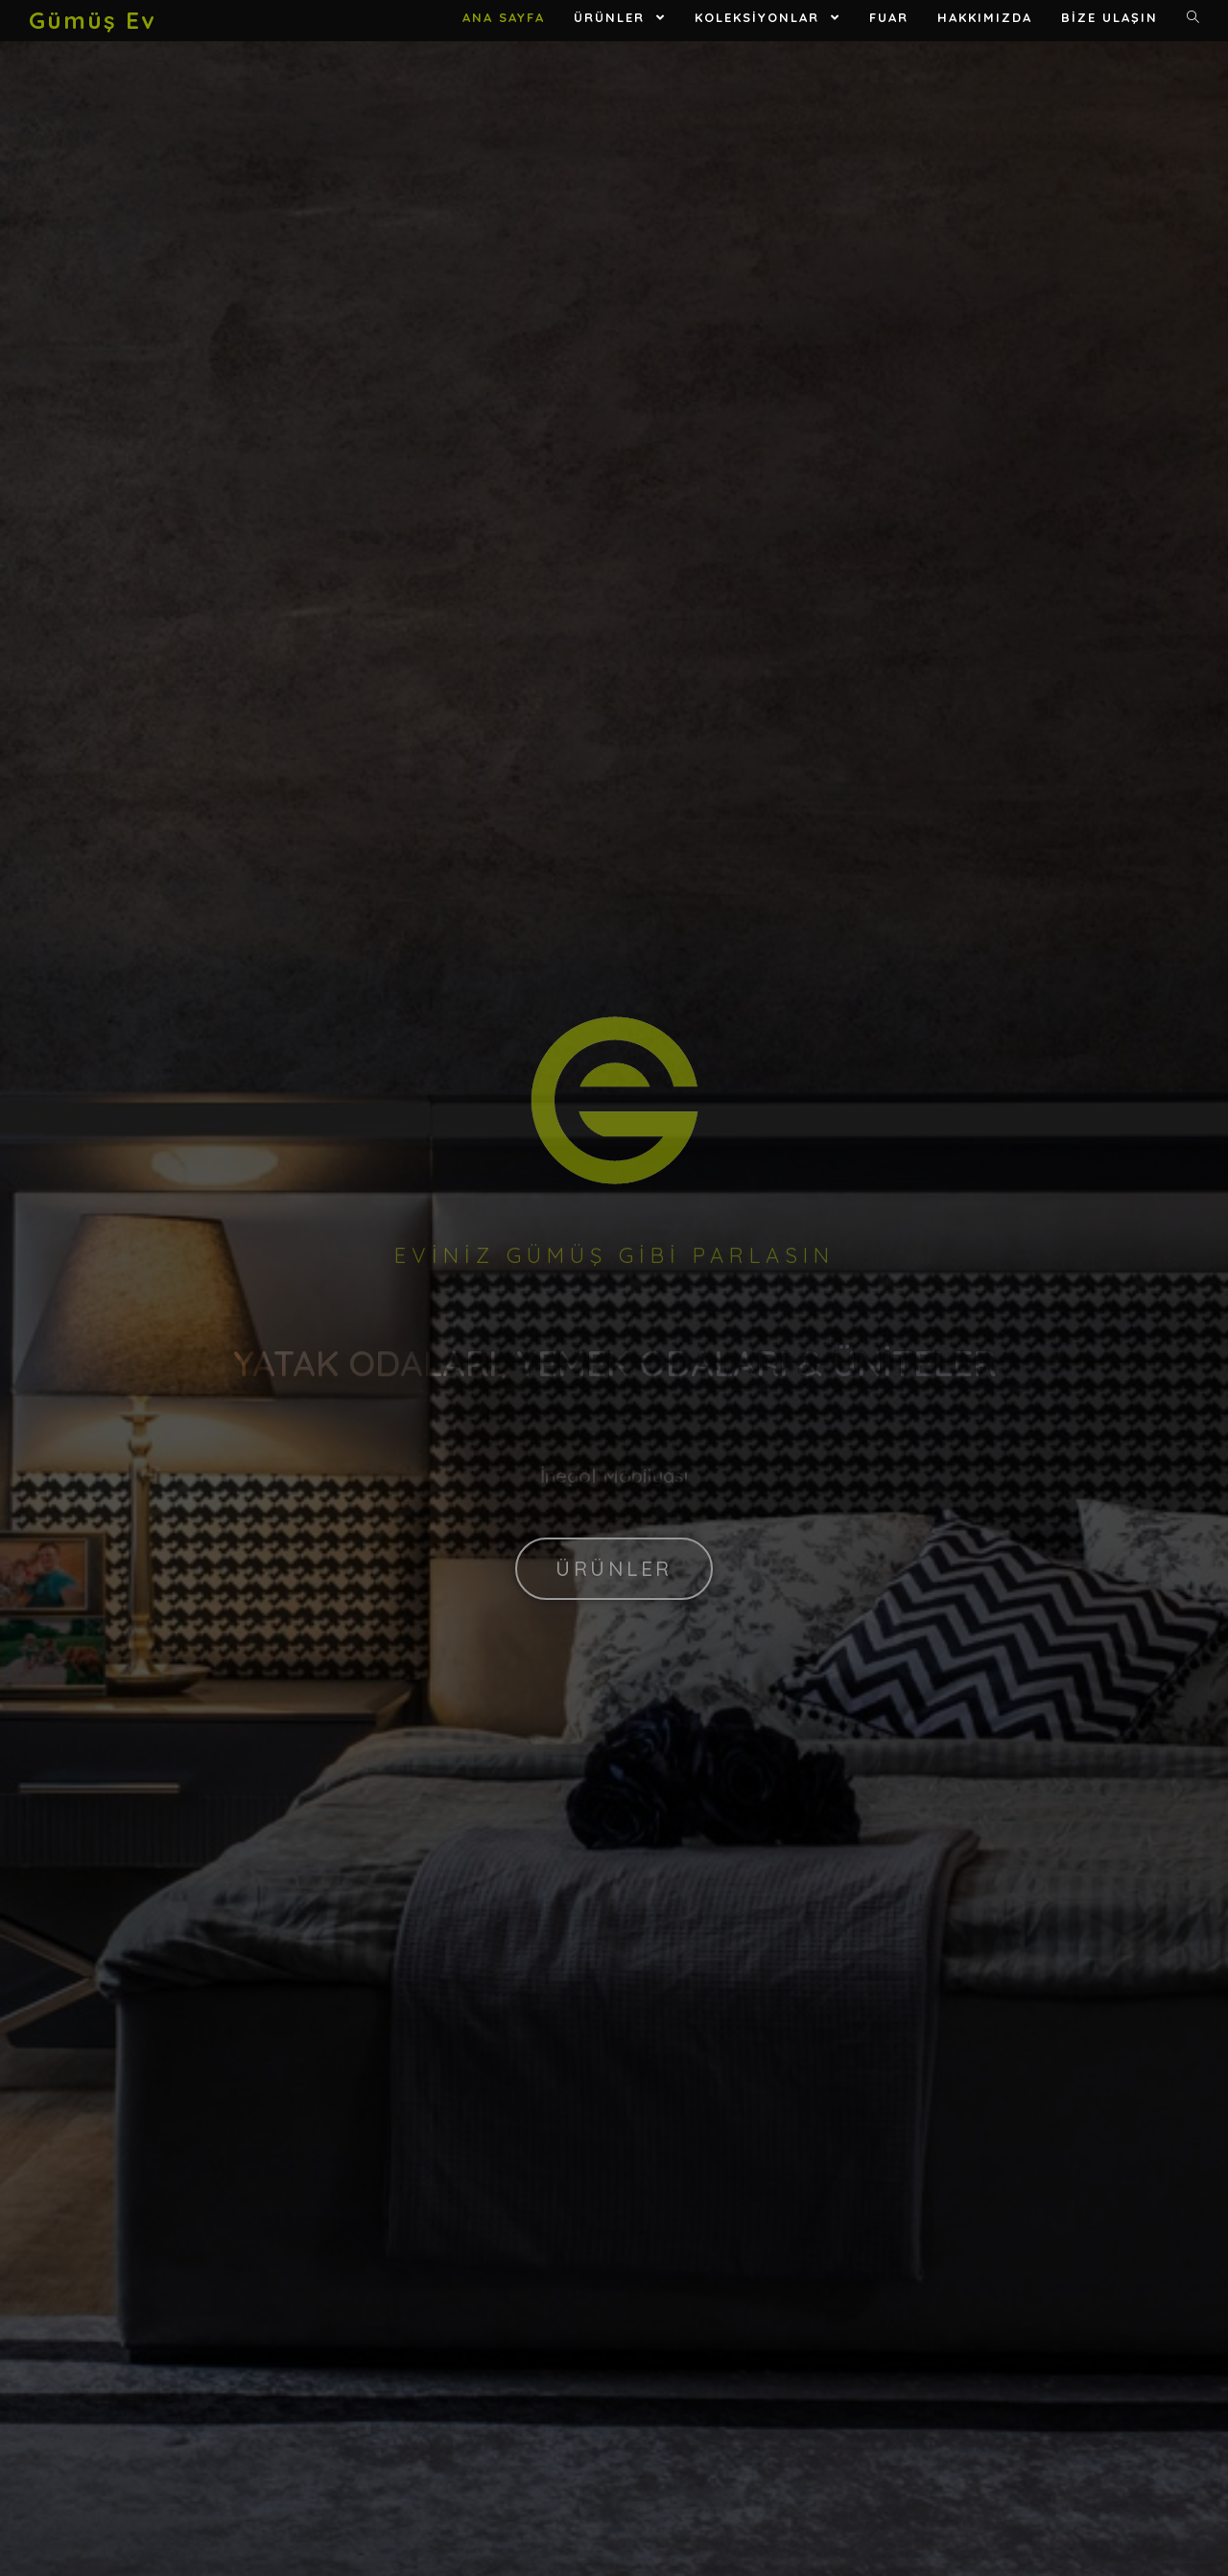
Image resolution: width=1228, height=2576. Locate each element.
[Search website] (1193, 18)
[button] (614, 1569)
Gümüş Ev (92, 20)
